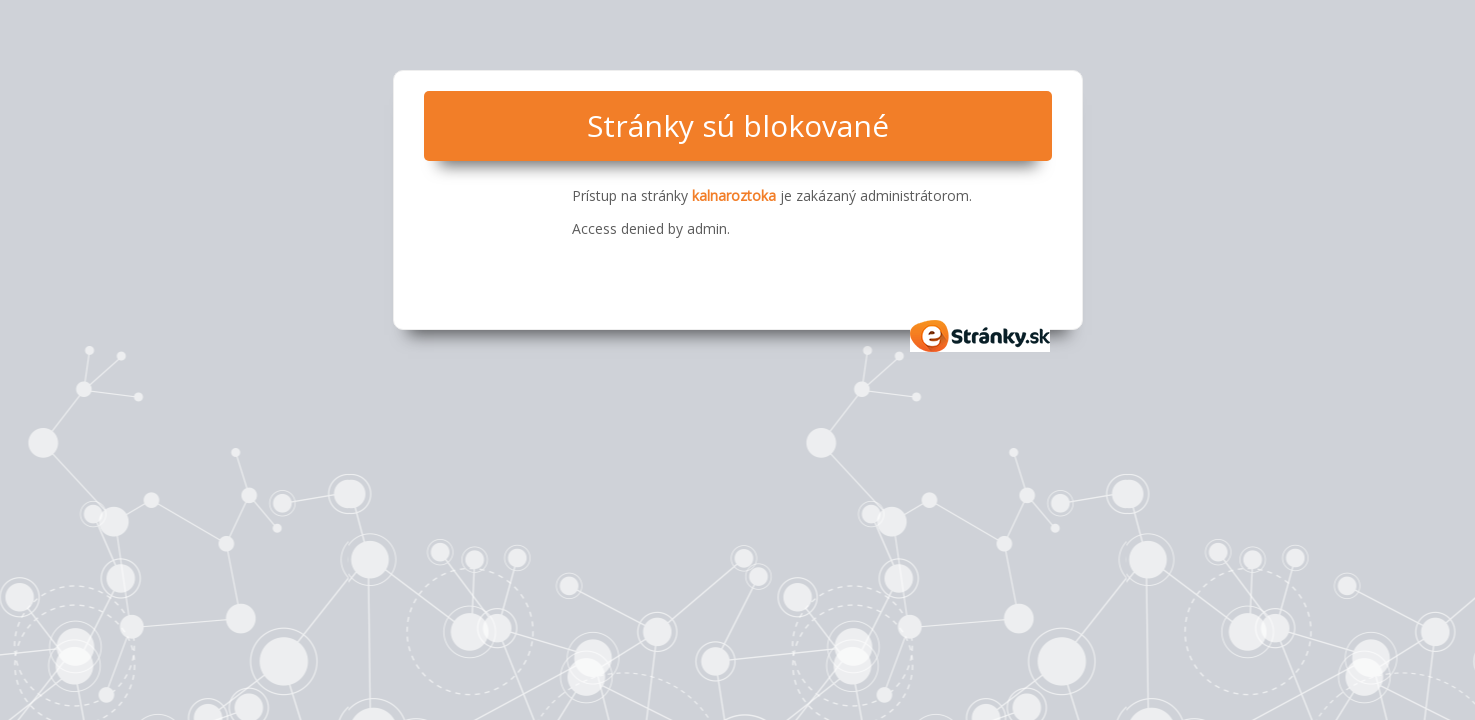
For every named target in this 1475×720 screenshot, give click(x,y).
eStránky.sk (981, 336)
